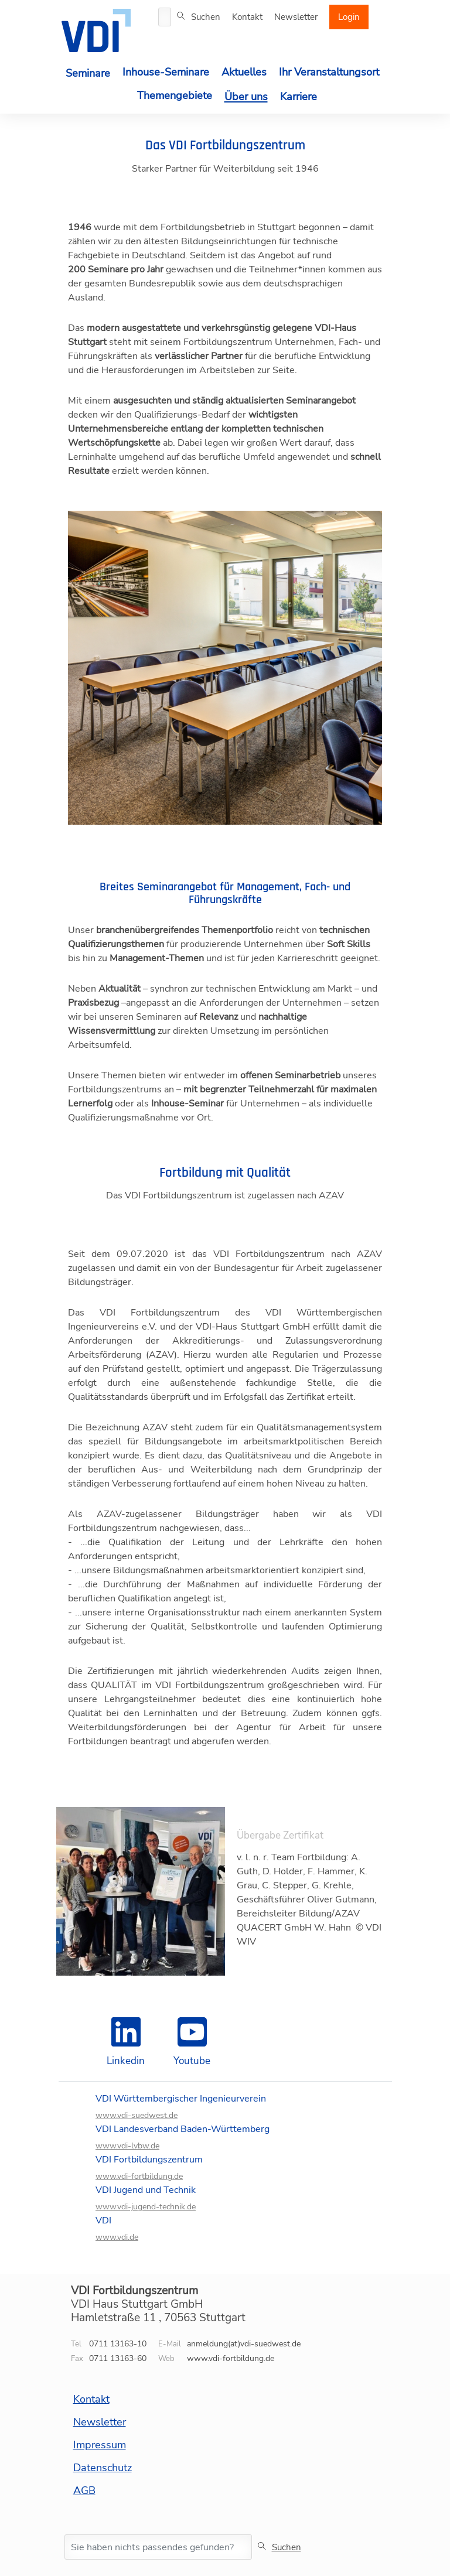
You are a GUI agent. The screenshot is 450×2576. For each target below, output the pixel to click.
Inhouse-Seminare (165, 72)
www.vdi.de (117, 2237)
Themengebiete (174, 95)
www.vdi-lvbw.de (127, 2146)
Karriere (298, 96)
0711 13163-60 (117, 2358)
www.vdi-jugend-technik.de (146, 2207)
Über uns (246, 96)
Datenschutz (102, 2468)
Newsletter (296, 17)
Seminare (88, 73)
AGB (84, 2490)
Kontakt (247, 17)
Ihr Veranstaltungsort (329, 72)
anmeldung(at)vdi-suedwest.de (244, 2343)
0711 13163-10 (117, 2343)
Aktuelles (244, 72)
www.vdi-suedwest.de (137, 2115)
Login (349, 17)
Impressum (99, 2445)
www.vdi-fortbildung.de (139, 2176)
